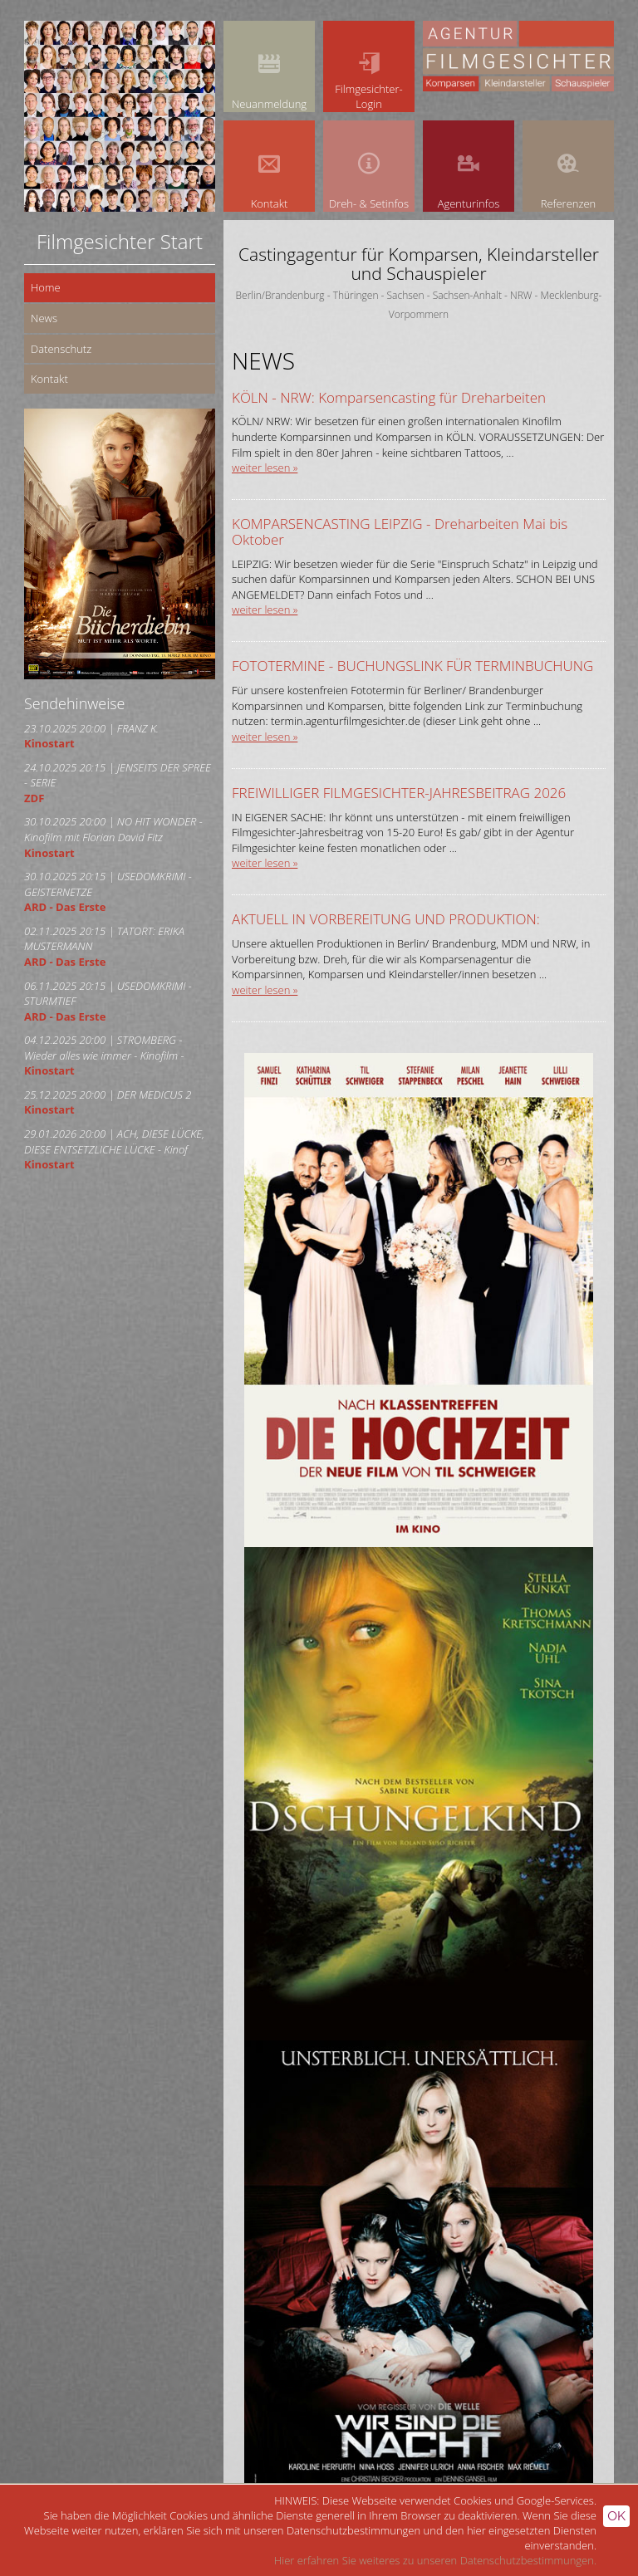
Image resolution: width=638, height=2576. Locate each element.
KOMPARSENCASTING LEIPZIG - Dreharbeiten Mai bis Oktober (399, 531)
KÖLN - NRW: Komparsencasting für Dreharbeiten (389, 397)
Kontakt (49, 378)
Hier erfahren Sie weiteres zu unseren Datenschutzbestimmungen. (435, 2560)
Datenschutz (61, 348)
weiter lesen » (264, 467)
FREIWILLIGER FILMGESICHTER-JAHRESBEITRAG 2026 (399, 792)
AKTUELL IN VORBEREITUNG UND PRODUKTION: (386, 918)
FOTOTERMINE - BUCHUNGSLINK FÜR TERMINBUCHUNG (412, 665)
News (44, 318)
